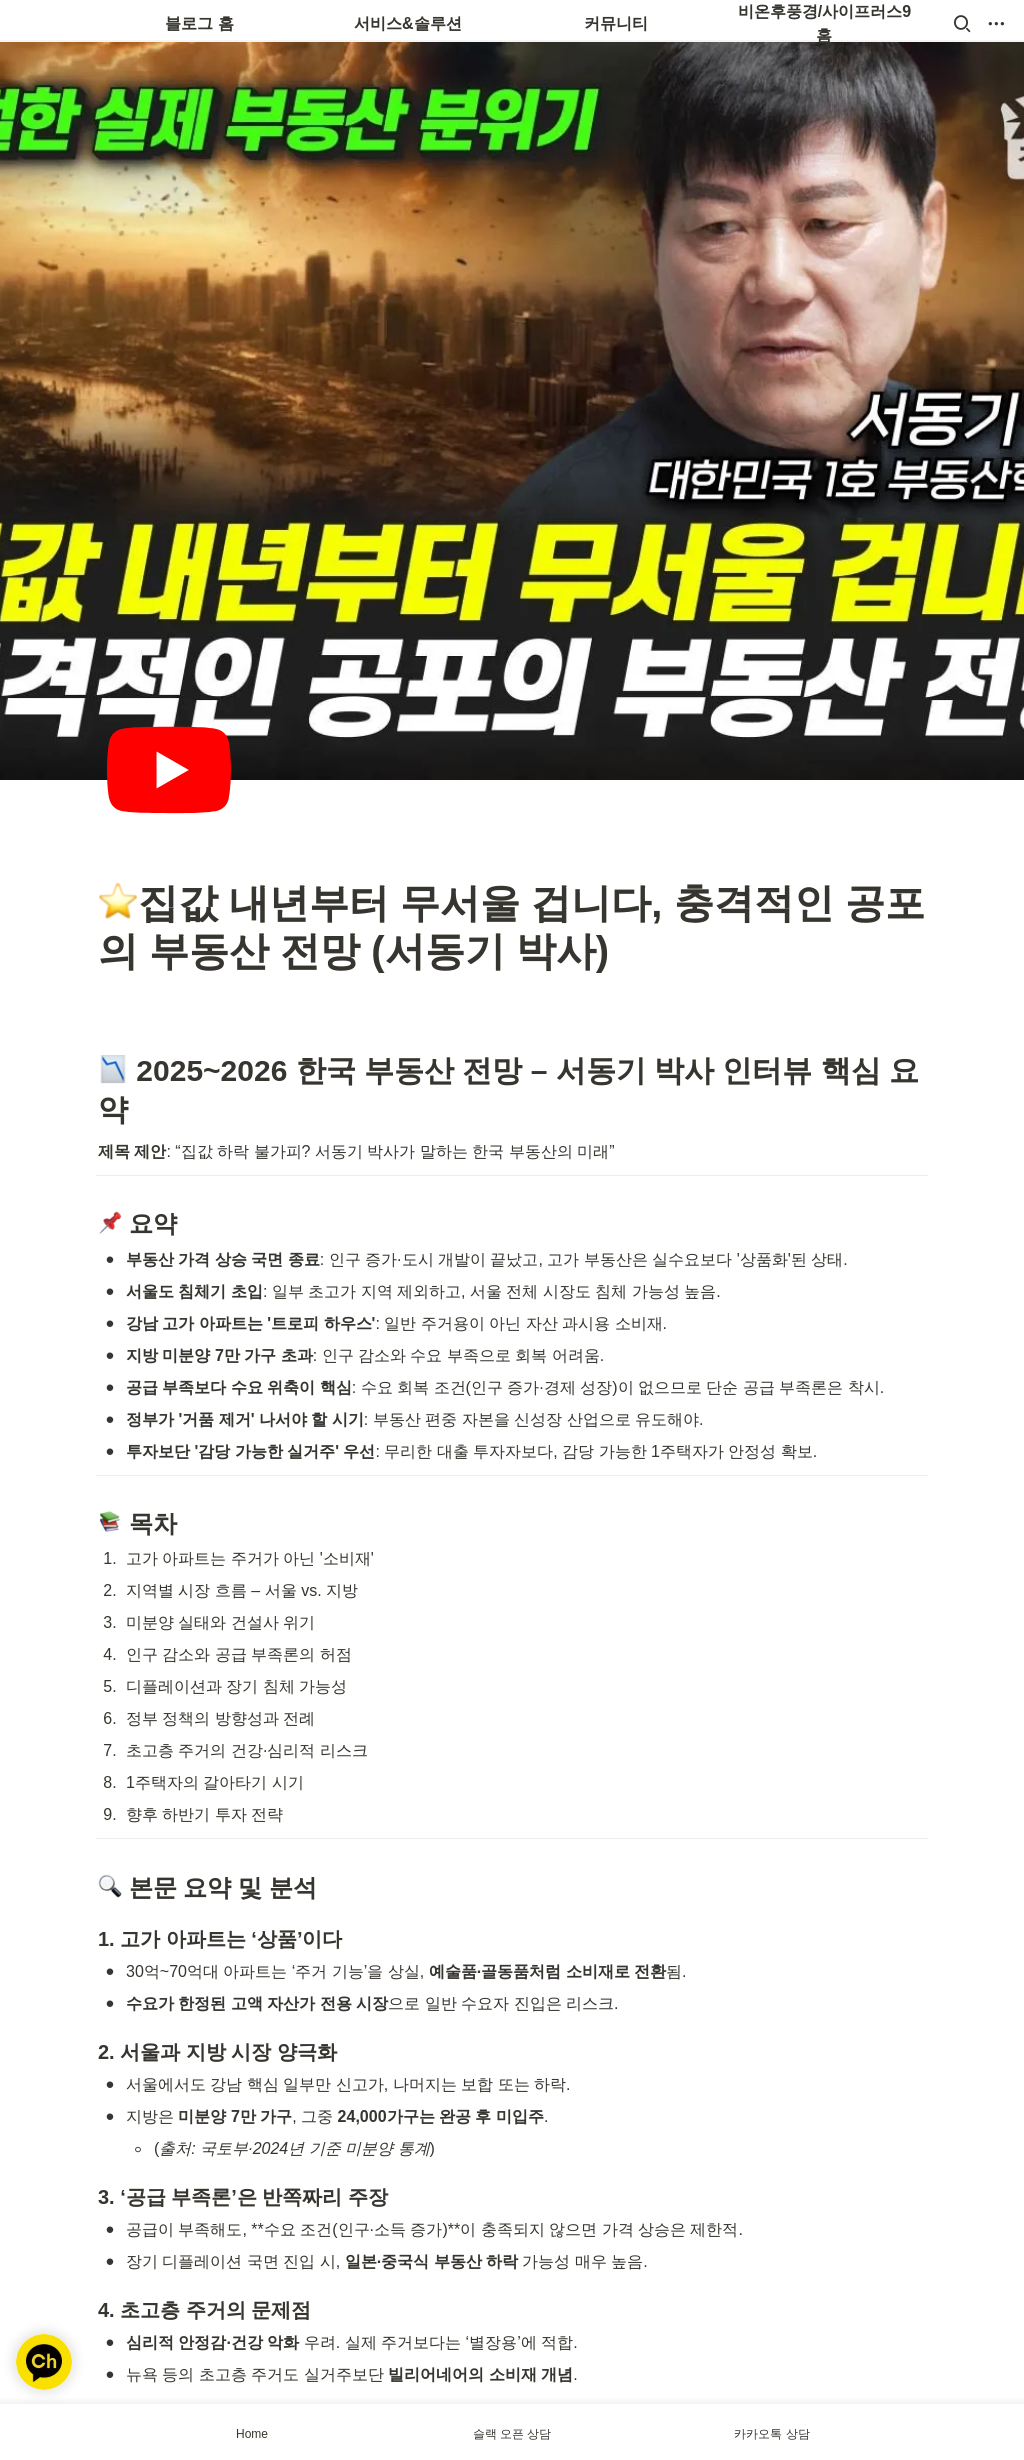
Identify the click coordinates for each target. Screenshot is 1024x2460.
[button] (962, 24)
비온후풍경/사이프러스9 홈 (825, 23)
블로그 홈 (199, 23)
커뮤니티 (616, 23)
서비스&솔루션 (408, 23)
